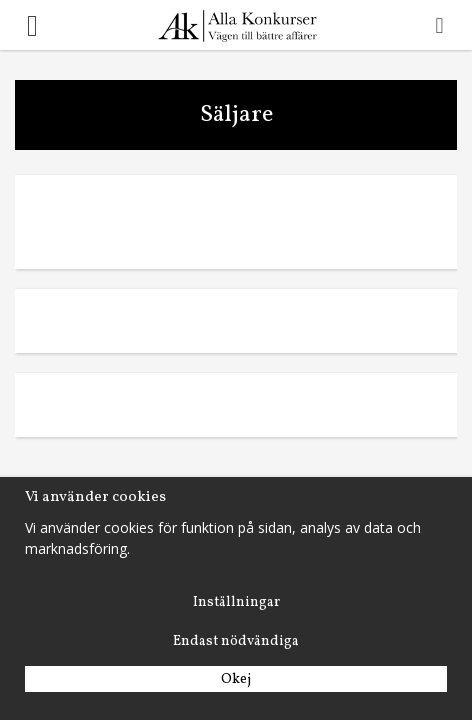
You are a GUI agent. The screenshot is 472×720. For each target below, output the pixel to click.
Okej (236, 679)
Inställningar (236, 602)
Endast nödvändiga (236, 641)
